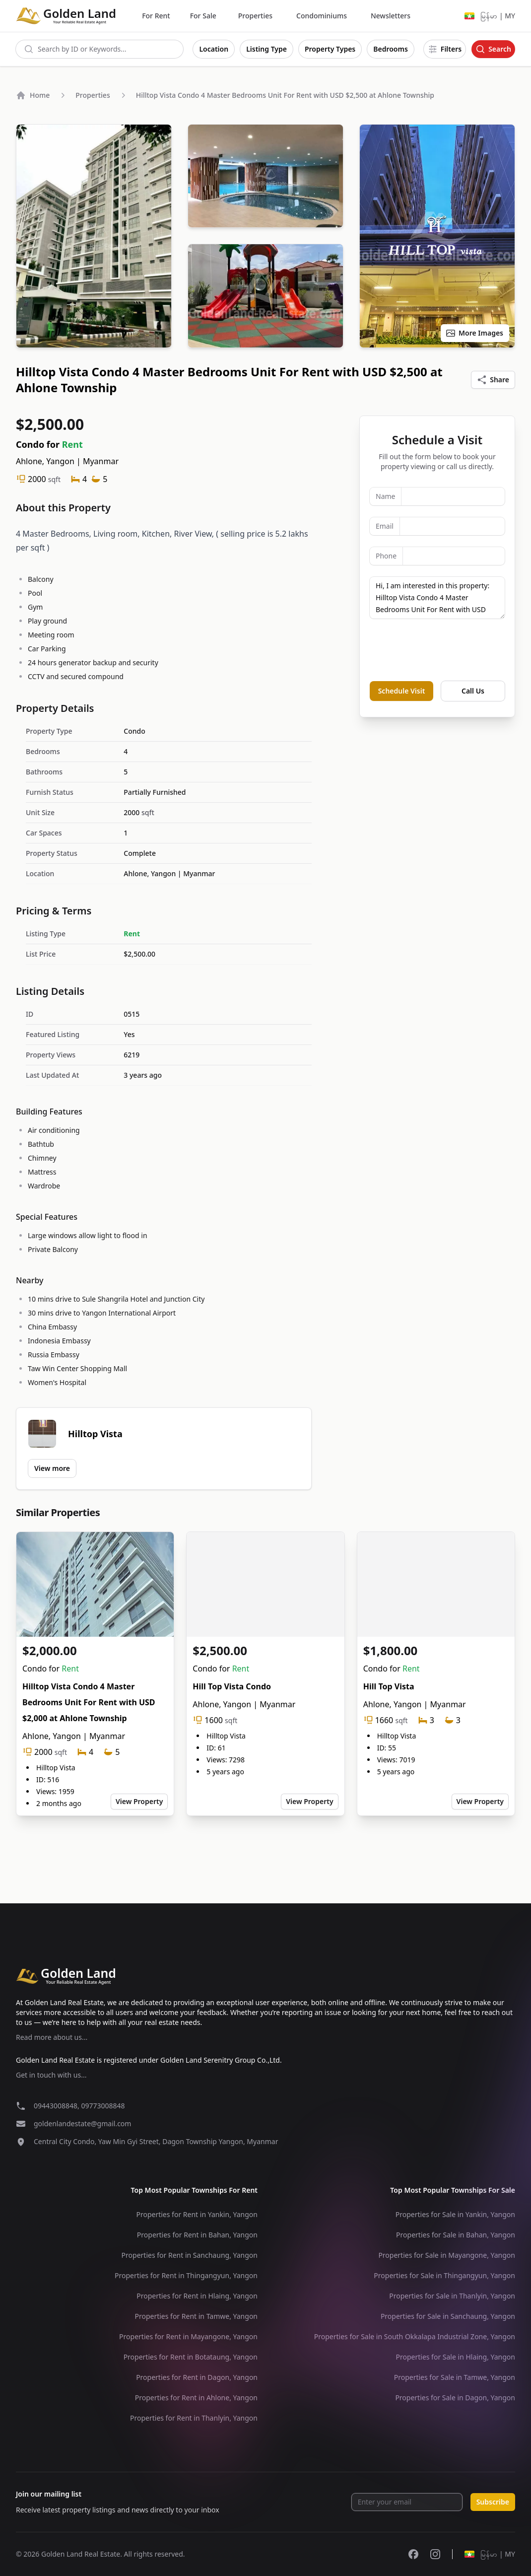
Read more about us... (51, 2037)
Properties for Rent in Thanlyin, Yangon (194, 2418)
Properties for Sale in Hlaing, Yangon (455, 2357)
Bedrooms (390, 49)
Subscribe (492, 2501)
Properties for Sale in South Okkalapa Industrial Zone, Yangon (414, 2336)
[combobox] (99, 49)
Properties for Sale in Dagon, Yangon (455, 2397)
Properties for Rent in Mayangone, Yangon (188, 2336)
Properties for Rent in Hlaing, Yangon (197, 2295)
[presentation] (445, 649)
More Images (474, 333)
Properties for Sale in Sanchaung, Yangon (448, 2316)
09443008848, (57, 2105)
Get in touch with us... (51, 2075)
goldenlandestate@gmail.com (82, 2123)
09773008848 (103, 2105)
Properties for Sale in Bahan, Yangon (455, 2234)
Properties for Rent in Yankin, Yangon (197, 2214)
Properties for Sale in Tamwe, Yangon (454, 2377)
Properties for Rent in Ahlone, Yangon (196, 2397)
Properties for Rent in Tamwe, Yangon (196, 2316)
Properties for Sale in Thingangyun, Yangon (444, 2275)
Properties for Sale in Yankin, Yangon (455, 2214)
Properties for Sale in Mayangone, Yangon (446, 2255)
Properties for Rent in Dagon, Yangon (197, 2377)
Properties (255, 15)
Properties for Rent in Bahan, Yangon (197, 2234)
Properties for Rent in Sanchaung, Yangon (190, 2255)
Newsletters (390, 15)
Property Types (330, 49)
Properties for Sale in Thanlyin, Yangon (452, 2295)
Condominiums (321, 15)
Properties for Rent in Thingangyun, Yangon (186, 2275)
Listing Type (266, 49)
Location (213, 49)
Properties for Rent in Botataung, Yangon (191, 2357)
